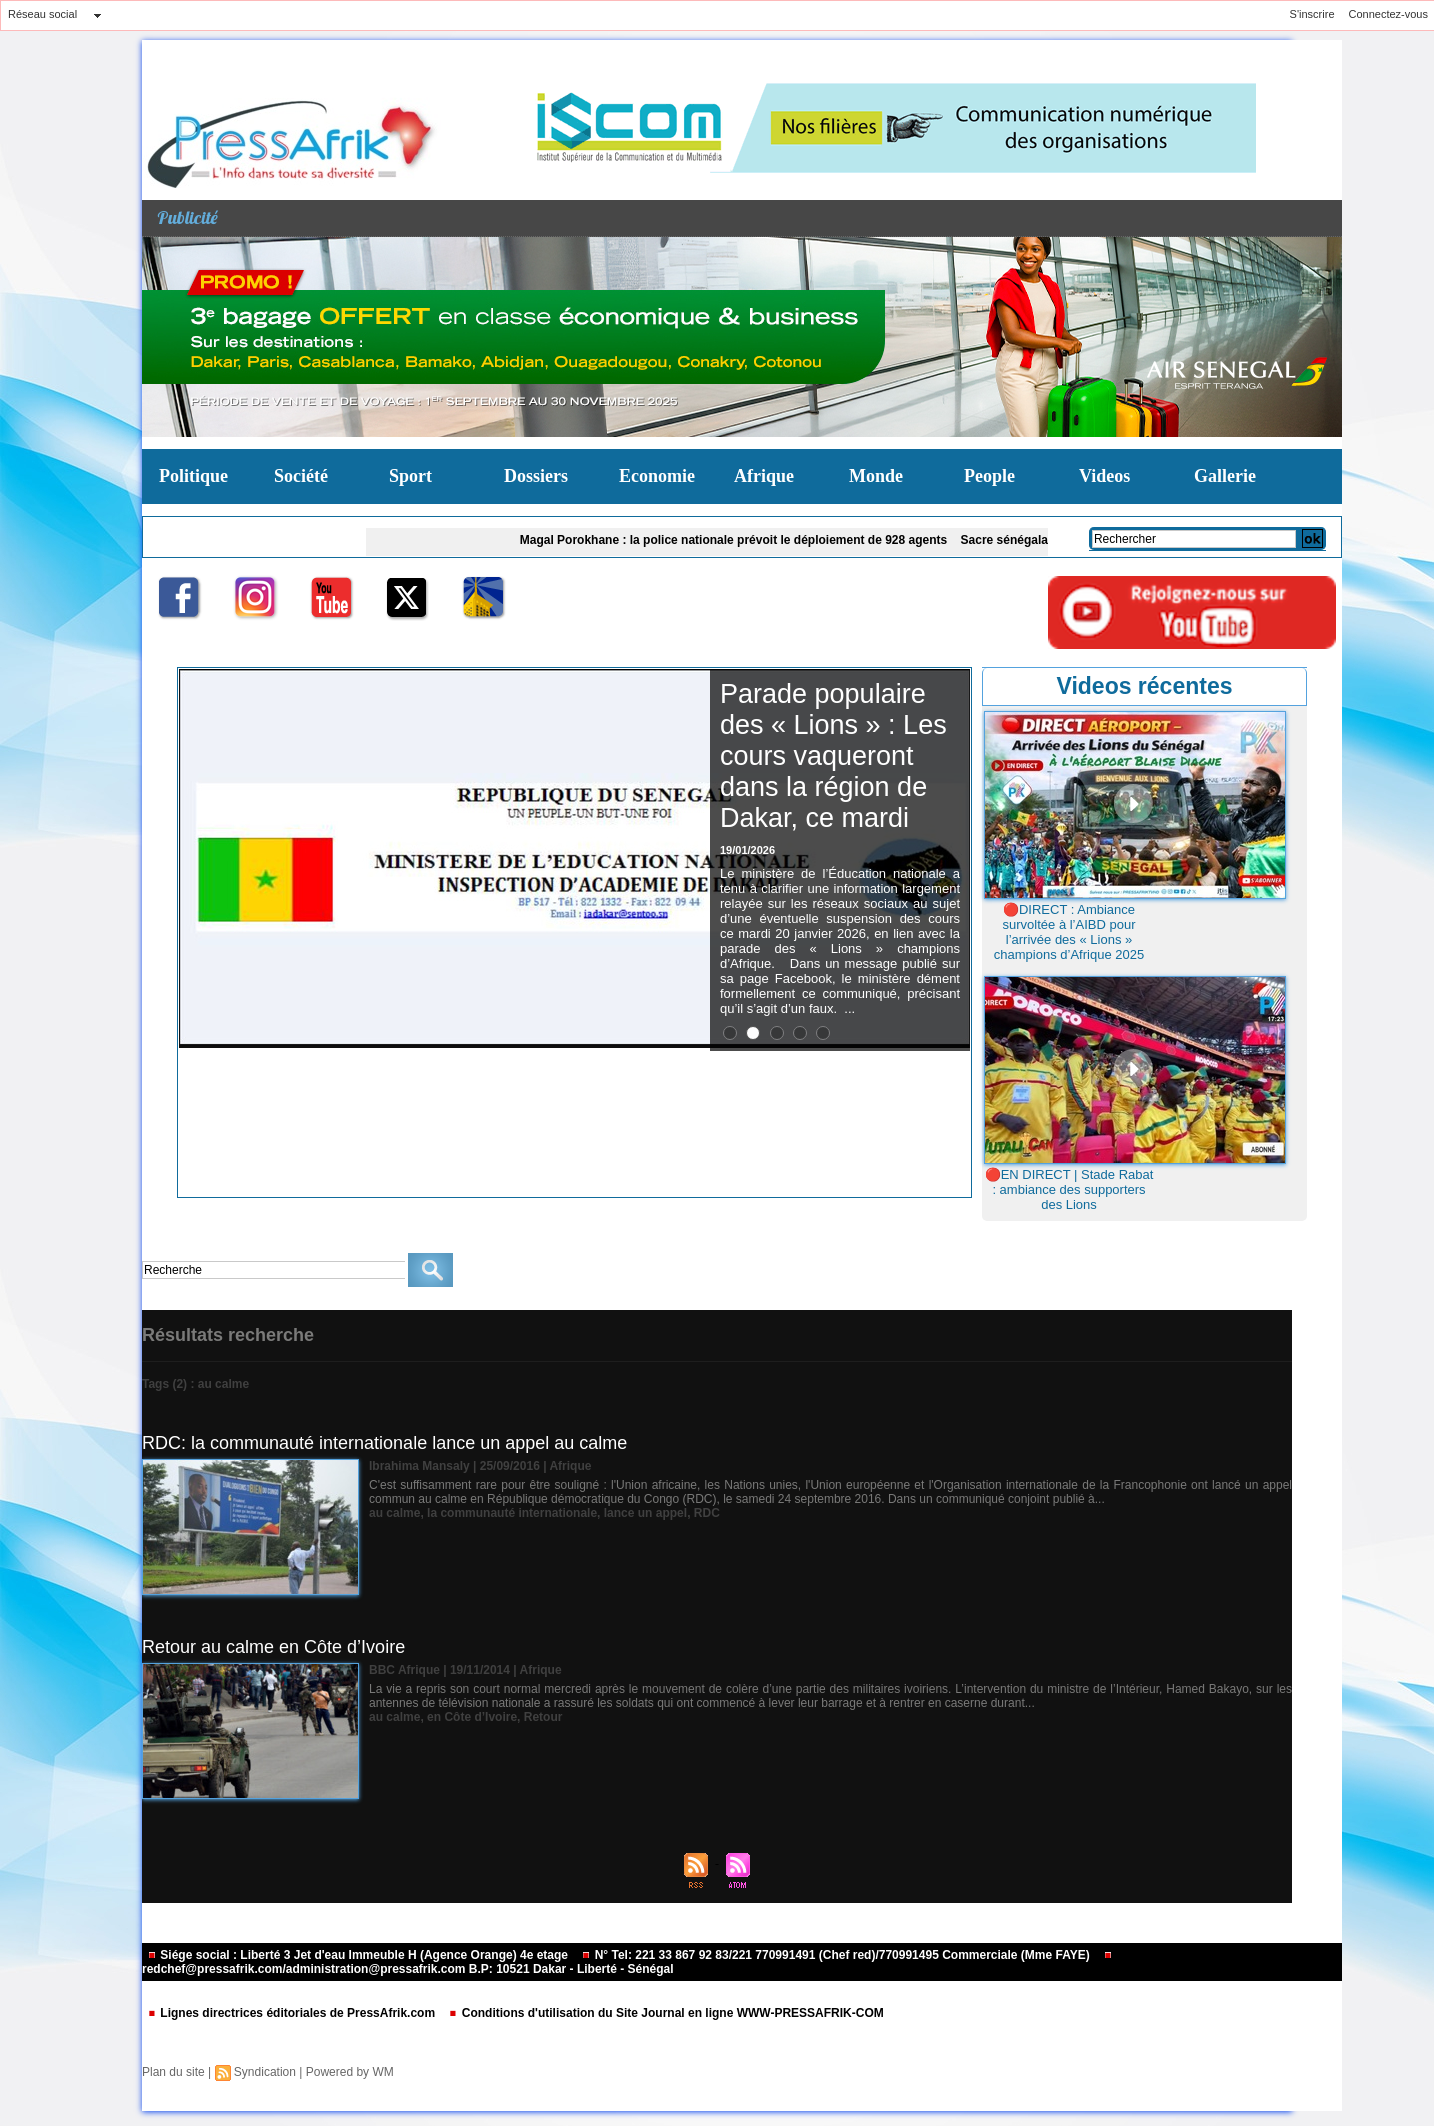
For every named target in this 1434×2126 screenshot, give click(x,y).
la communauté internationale (512, 1513)
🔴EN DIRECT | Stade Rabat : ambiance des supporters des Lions (1069, 1189)
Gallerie (1225, 476)
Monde (876, 476)
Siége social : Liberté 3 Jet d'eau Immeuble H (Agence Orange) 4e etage (359, 1955)
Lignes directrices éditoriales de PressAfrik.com (292, 2013)
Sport (410, 476)
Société (301, 476)
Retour (543, 1717)
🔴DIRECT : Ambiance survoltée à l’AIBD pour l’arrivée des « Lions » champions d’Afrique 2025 (1069, 932)
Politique (193, 476)
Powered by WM (350, 2072)
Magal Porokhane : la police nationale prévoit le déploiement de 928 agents (740, 540)
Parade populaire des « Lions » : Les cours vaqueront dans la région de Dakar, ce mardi (833, 756)
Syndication (265, 2072)
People (989, 476)
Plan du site (173, 2072)
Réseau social (42, 14)
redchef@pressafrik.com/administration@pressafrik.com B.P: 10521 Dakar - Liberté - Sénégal (627, 1963)
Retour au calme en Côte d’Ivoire (273, 1647)
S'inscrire (1312, 14)
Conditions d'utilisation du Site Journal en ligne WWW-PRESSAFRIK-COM (665, 2013)
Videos (1104, 476)
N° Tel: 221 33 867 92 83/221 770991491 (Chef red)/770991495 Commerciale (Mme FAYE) (837, 1955)
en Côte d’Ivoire (472, 1717)
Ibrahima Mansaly (419, 1466)
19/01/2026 (747, 850)
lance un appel (645, 1513)
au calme (394, 1513)
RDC (707, 1513)
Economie (657, 476)
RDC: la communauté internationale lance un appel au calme (384, 1443)
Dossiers (536, 476)
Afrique (764, 476)
